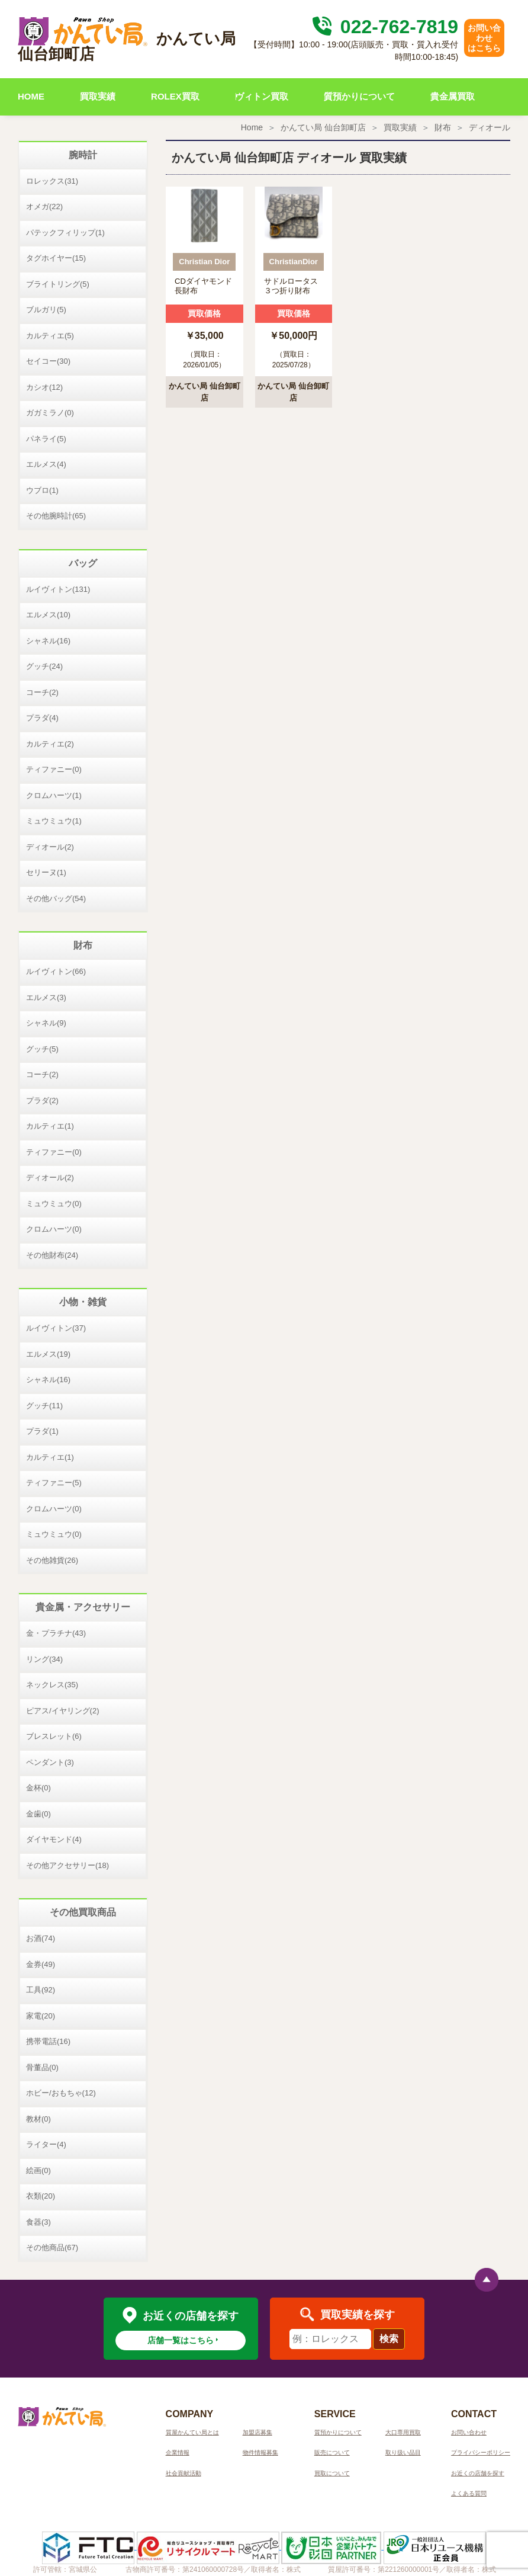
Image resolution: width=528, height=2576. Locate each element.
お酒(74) (40, 1938)
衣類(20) (40, 2195)
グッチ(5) (42, 1049)
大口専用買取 (403, 2432)
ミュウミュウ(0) (54, 1203)
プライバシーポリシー (480, 2452)
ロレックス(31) (52, 181)
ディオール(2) (50, 846)
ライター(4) (46, 2144)
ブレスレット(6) (54, 1736)
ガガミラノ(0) (50, 412)
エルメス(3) (46, 997)
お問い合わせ (469, 2432)
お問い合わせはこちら (484, 38)
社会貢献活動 (183, 2473)
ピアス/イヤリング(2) (62, 1710)
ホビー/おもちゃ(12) (61, 2092)
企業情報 (177, 2452)
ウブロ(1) (42, 490)
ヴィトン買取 (261, 96)
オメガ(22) (44, 206)
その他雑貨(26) (52, 1560)
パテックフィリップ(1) (65, 232)
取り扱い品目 (403, 2452)
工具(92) (40, 1989)
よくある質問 (469, 2493)
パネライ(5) (46, 438)
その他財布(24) (52, 1255)
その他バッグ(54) (56, 898)
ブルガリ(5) (46, 309)
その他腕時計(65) (56, 515)
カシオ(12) (44, 387)
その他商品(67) (52, 2247)
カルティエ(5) (50, 335)
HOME (31, 96)
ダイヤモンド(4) (54, 1839)
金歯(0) (38, 1813)
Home (252, 127)
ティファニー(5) (54, 1482)
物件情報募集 (260, 2452)
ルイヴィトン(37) (56, 1328)
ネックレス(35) (52, 1684)
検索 (388, 2339)
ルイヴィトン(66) (56, 971)
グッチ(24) (44, 666)
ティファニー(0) (54, 769)
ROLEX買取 (175, 96)
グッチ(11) (44, 1405)
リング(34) (44, 1659)
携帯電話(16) (48, 2041)
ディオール (489, 127)
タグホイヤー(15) (56, 258)
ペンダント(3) (50, 1762)
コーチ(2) (42, 692)
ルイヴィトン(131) (58, 589)
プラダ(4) (42, 717)
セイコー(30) (48, 361)
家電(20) (40, 2015)
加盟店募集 (257, 2432)
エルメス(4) (46, 464)
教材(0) (38, 2118)
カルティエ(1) (50, 1126)
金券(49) (40, 1964)
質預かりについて (359, 96)
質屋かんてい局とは (192, 2432)
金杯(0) (38, 1787)
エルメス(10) (48, 614)
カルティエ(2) (50, 743)
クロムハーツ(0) (54, 1229)
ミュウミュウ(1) (54, 820)
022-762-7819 (383, 26)
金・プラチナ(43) (56, 1633)
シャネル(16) (48, 640)
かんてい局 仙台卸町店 (323, 127)
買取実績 (97, 96)
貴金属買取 (452, 96)
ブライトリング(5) (57, 284)
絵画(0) (38, 2170)
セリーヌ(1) (46, 872)
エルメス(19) (48, 1354)
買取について (332, 2473)
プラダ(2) (42, 1100)
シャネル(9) (46, 1022)
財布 (442, 127)
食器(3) (38, 2222)
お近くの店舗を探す (477, 2473)
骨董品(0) (42, 2067)
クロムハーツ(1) (54, 795)
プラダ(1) (42, 1431)
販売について (332, 2452)
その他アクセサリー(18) (67, 1865)
